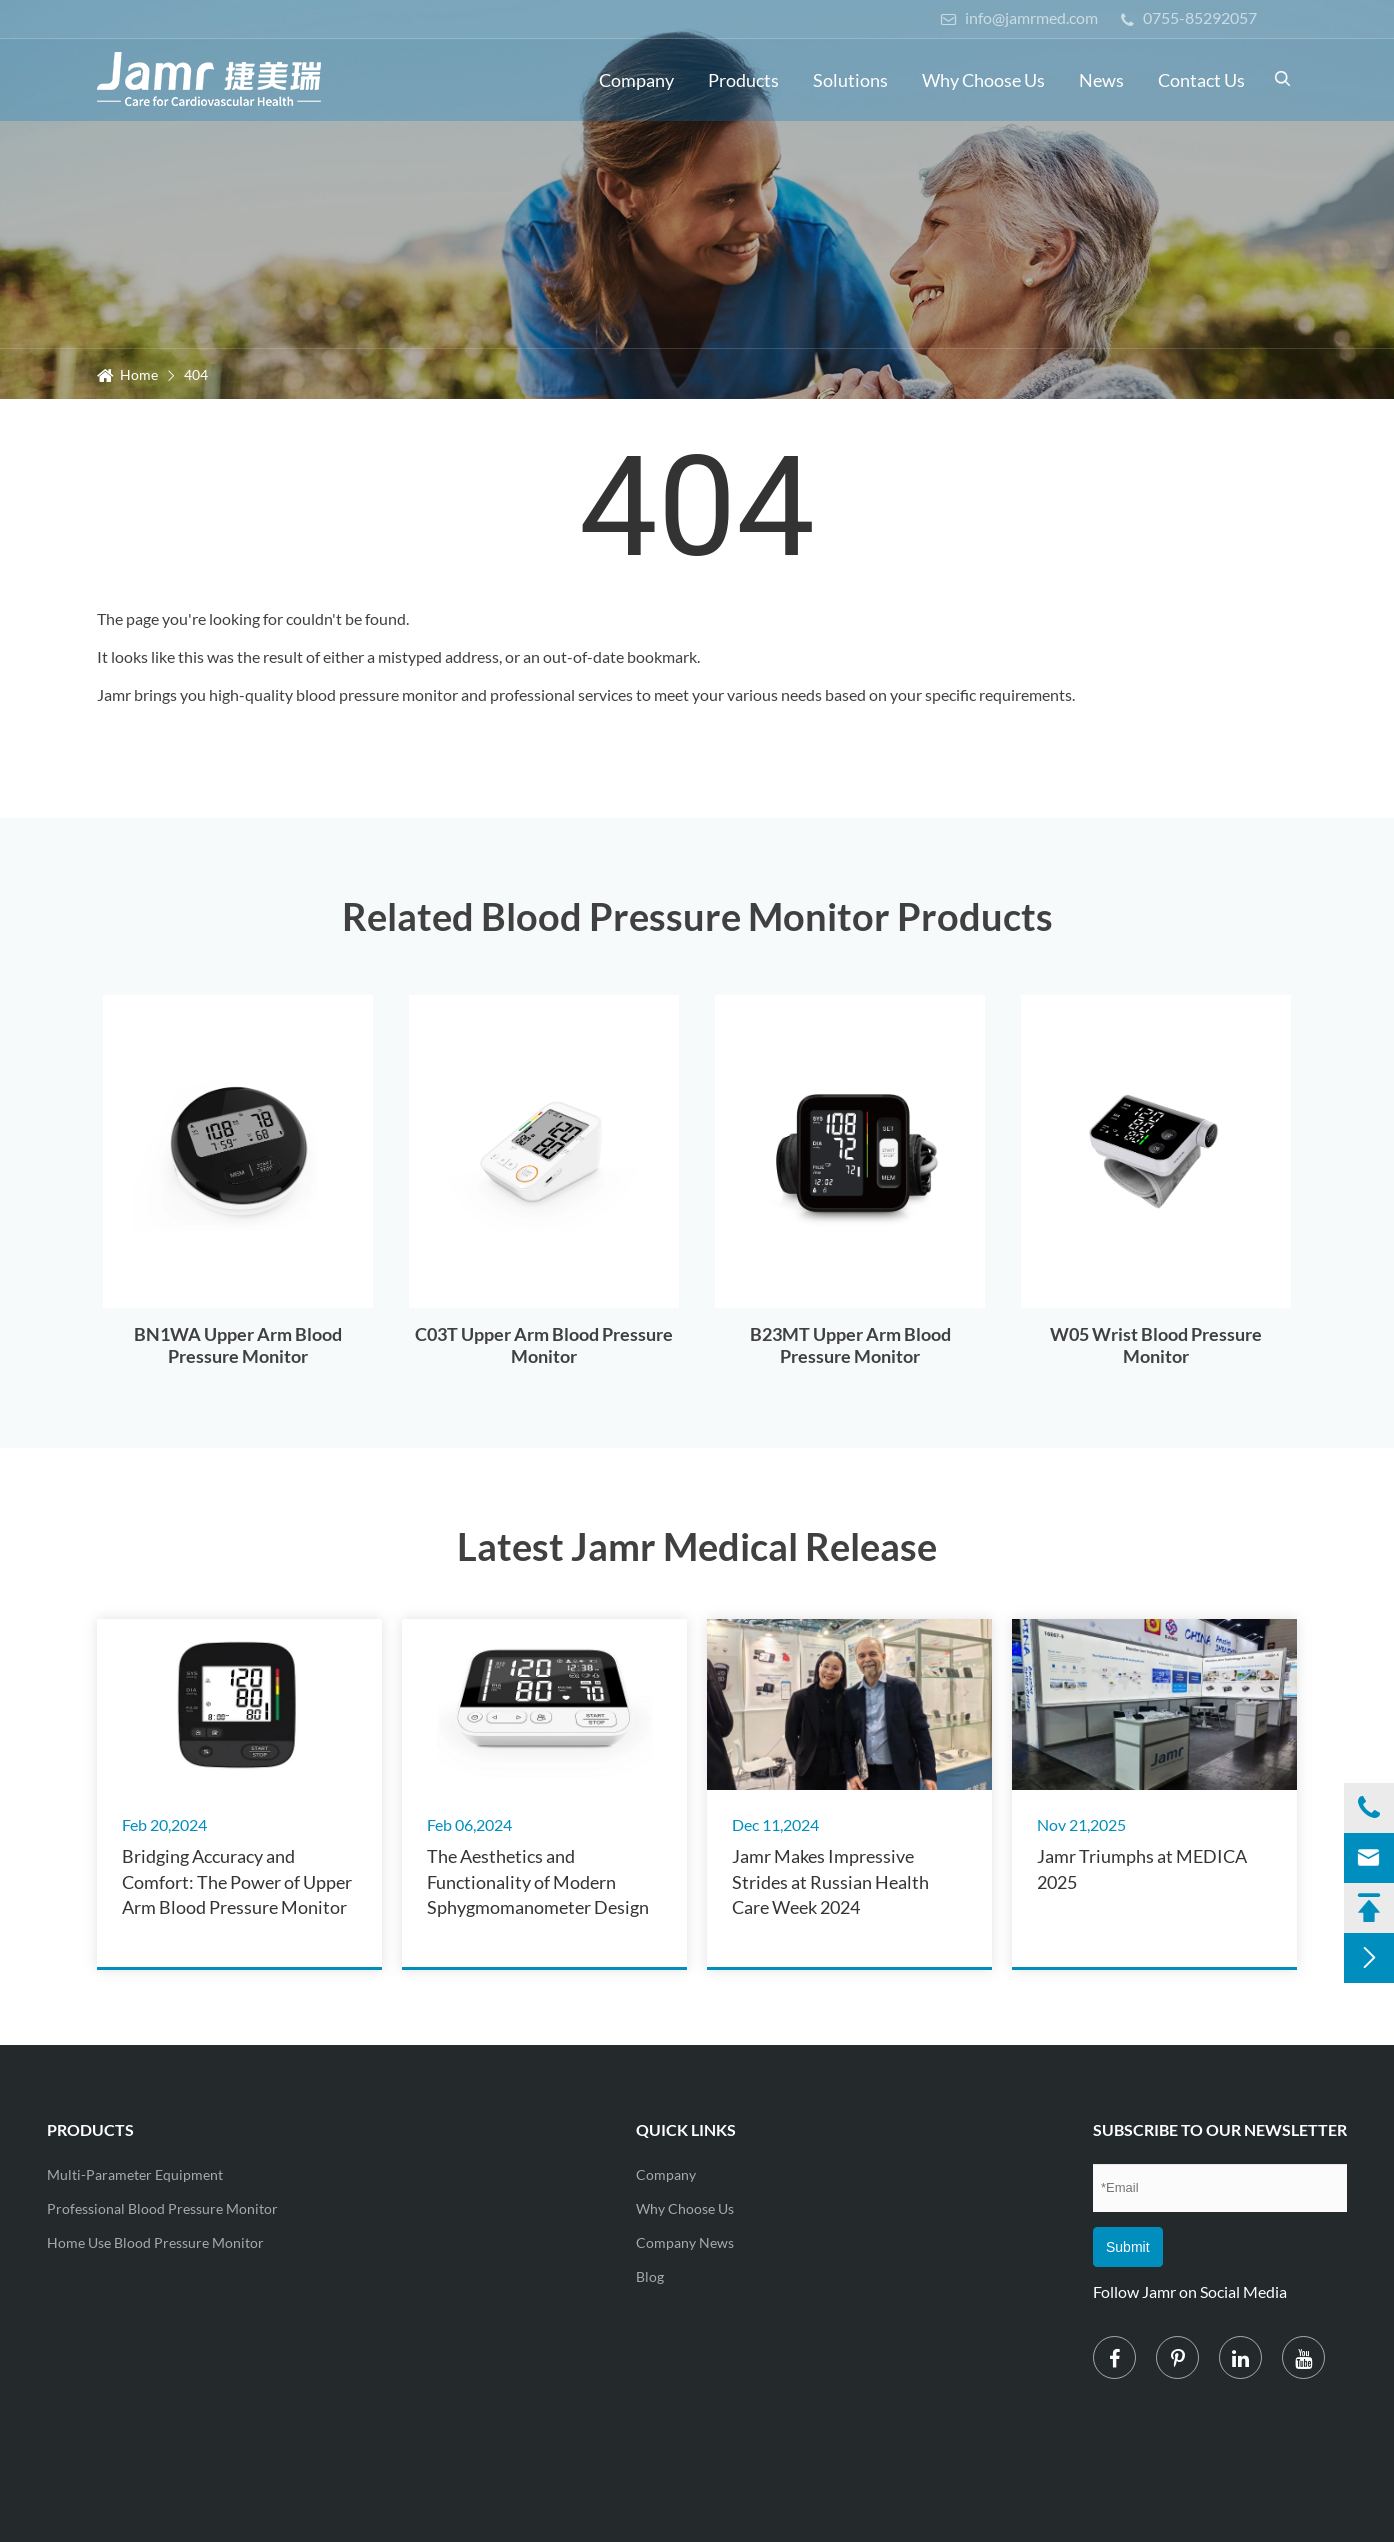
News (1101, 80)
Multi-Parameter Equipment (135, 2174)
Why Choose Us (983, 80)
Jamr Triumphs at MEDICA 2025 (1142, 1868)
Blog (650, 2276)
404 (196, 374)
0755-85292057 (1189, 17)
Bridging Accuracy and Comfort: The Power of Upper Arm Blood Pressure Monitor (237, 1881)
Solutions (850, 80)
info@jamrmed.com (1019, 17)
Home (139, 374)
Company (636, 80)
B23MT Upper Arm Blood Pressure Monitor (850, 1345)
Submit (1128, 2247)
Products (743, 80)
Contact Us (1201, 80)
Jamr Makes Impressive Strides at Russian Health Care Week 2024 (830, 1881)
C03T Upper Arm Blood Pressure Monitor (544, 1345)
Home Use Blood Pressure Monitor (155, 2242)
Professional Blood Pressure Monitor (162, 2208)
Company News (685, 2242)
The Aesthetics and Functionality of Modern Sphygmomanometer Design (538, 1881)
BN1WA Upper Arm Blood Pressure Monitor (238, 1345)
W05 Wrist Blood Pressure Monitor (1156, 1345)
